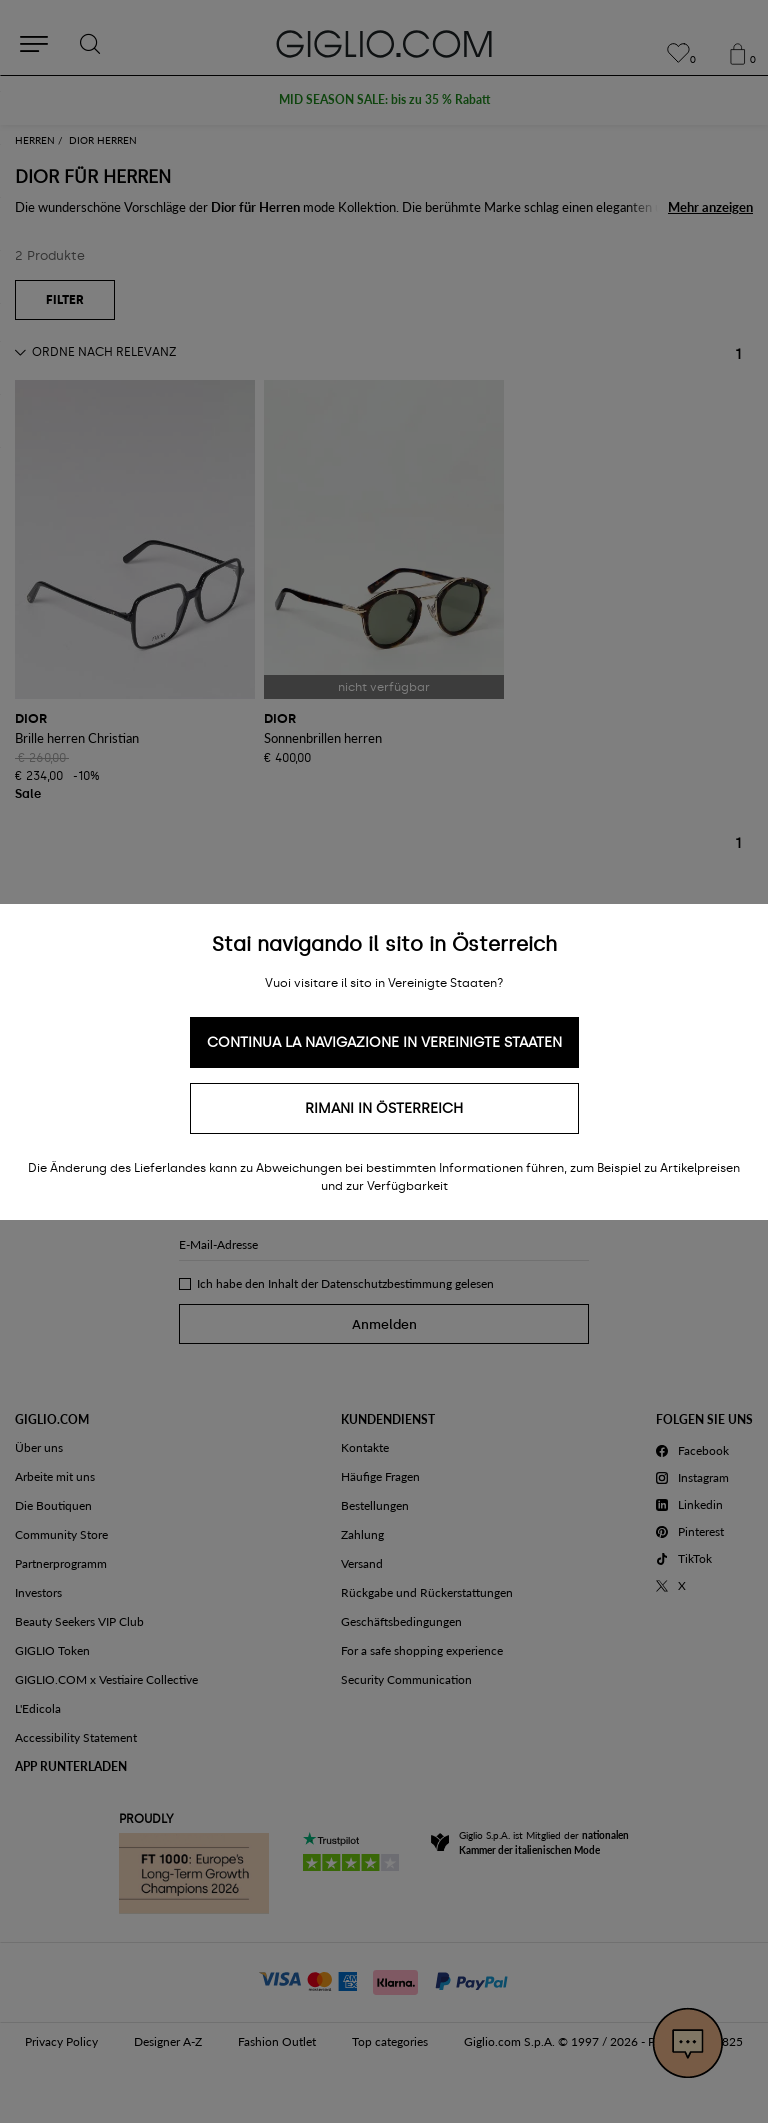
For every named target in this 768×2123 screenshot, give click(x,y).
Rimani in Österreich (384, 1108)
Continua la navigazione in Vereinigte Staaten (384, 1042)
